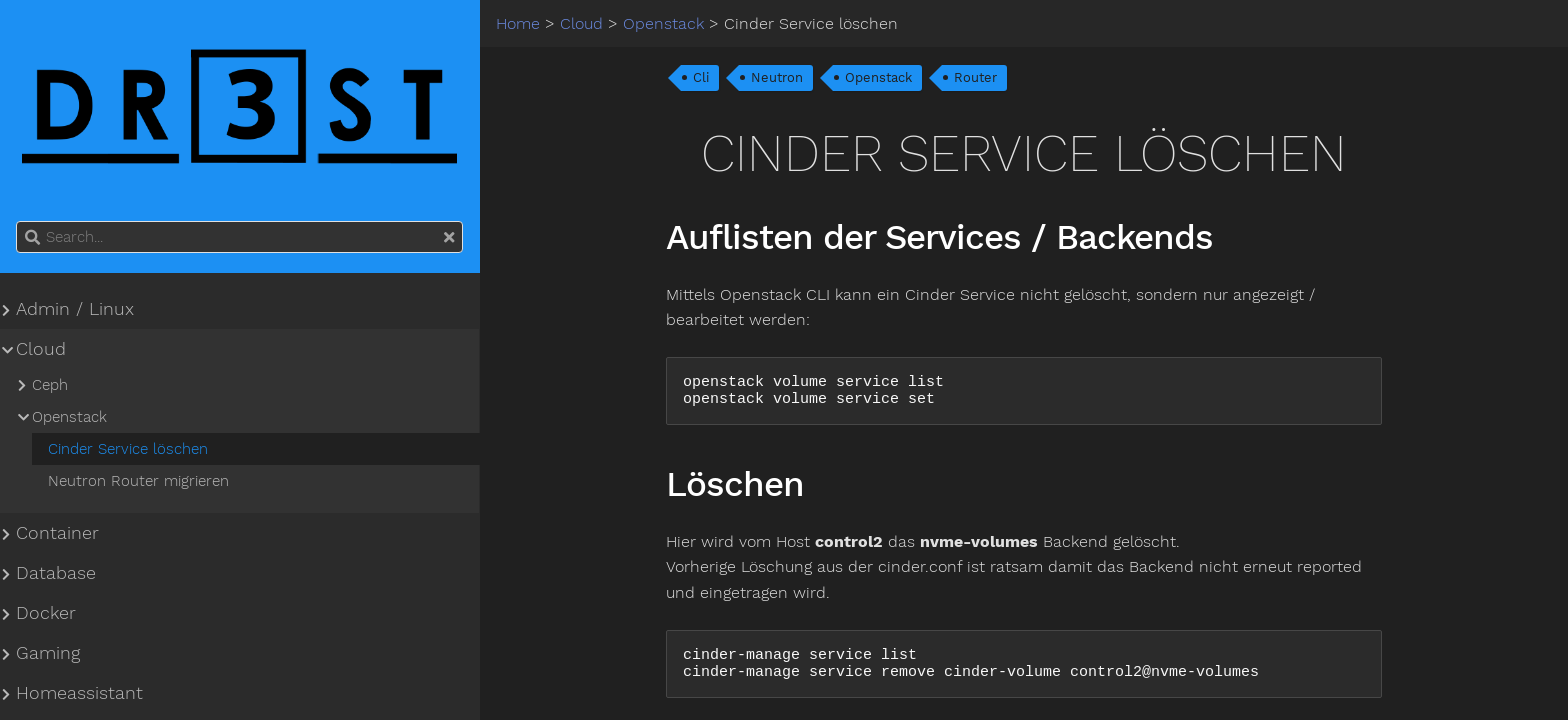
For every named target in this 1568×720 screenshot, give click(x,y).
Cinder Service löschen (128, 449)
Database (56, 573)
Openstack (878, 77)
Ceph (50, 385)
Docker (46, 613)
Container (57, 533)
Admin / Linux (75, 309)
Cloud (41, 349)
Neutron (777, 77)
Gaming (48, 653)
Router (975, 77)
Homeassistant (79, 693)
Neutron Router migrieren (138, 481)
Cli (701, 77)
